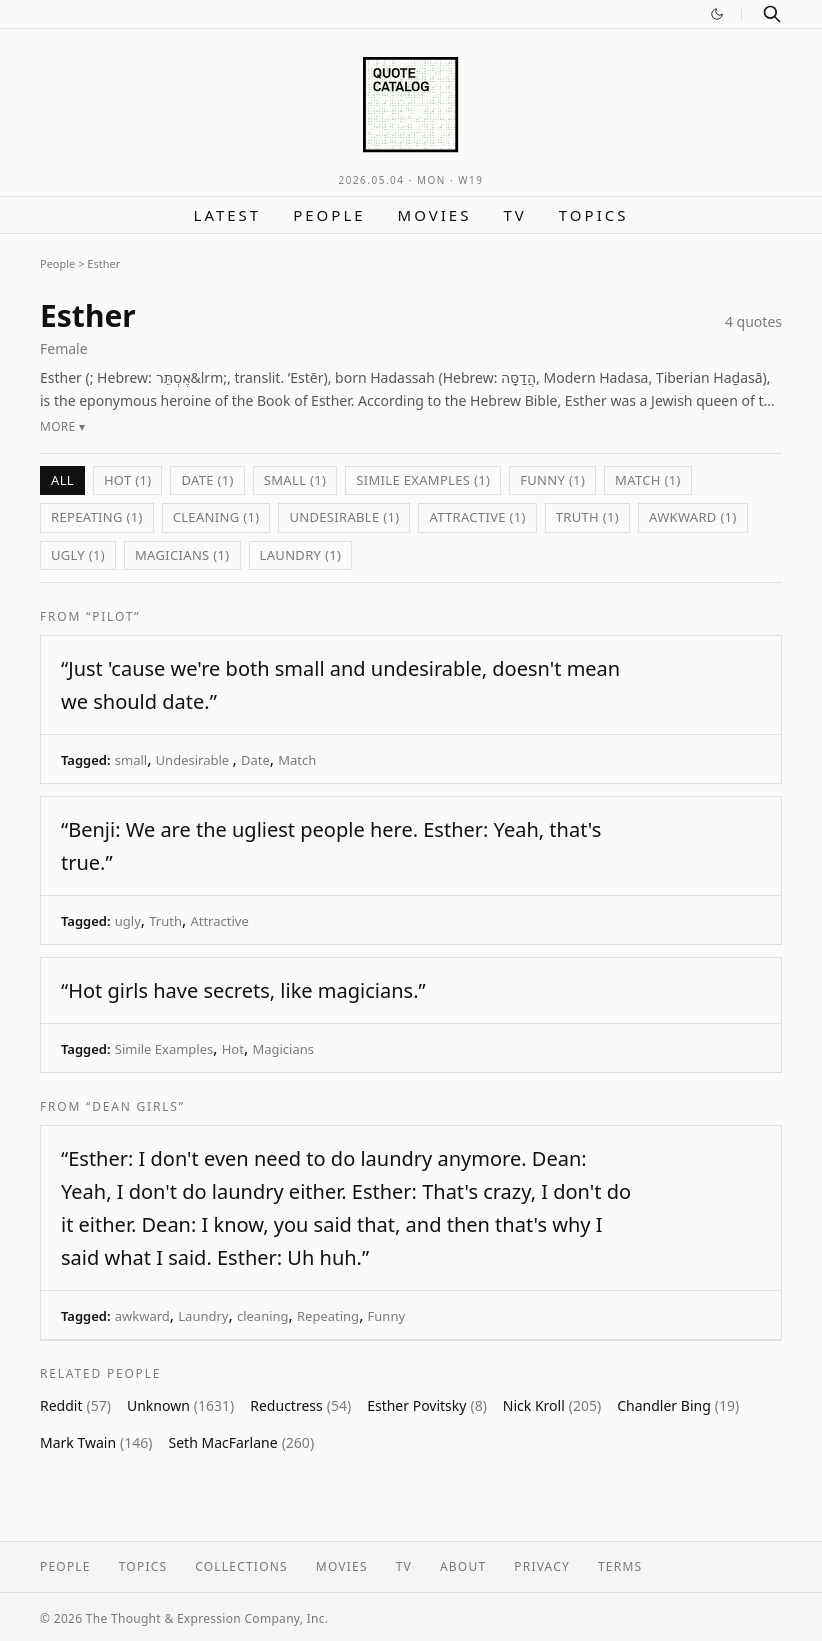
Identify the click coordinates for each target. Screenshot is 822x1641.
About (463, 1566)
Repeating (328, 1316)
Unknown (180, 1405)
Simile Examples (164, 1049)
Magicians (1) (182, 555)
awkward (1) (693, 517)
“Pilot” (113, 616)
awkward (142, 1316)
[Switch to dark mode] (717, 14)
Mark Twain (96, 1442)
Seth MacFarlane (242, 1442)
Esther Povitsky (427, 1405)
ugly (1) (78, 555)
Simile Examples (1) (423, 480)
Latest (228, 215)
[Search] (772, 14)
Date (255, 760)
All (62, 480)
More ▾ (62, 426)
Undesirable (194, 760)
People (329, 215)
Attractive (219, 921)
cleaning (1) (216, 517)
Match (297, 760)
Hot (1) (128, 480)
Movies (435, 215)
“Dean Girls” (135, 1106)
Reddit (75, 1405)
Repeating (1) (97, 517)
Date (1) (207, 480)
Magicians (283, 1049)
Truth (165, 921)
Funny (386, 1316)
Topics (594, 215)
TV (514, 215)
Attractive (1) (477, 517)
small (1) (295, 480)
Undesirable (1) (344, 517)
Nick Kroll (552, 1405)
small (131, 760)
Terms (620, 1566)
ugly (128, 921)
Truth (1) (587, 517)
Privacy (542, 1566)
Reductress (300, 1405)
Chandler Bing (678, 1405)
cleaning (263, 1316)
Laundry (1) (301, 555)
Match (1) (648, 480)
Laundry (203, 1316)
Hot (233, 1049)
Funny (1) (552, 480)
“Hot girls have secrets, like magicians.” (243, 990)
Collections (241, 1566)
